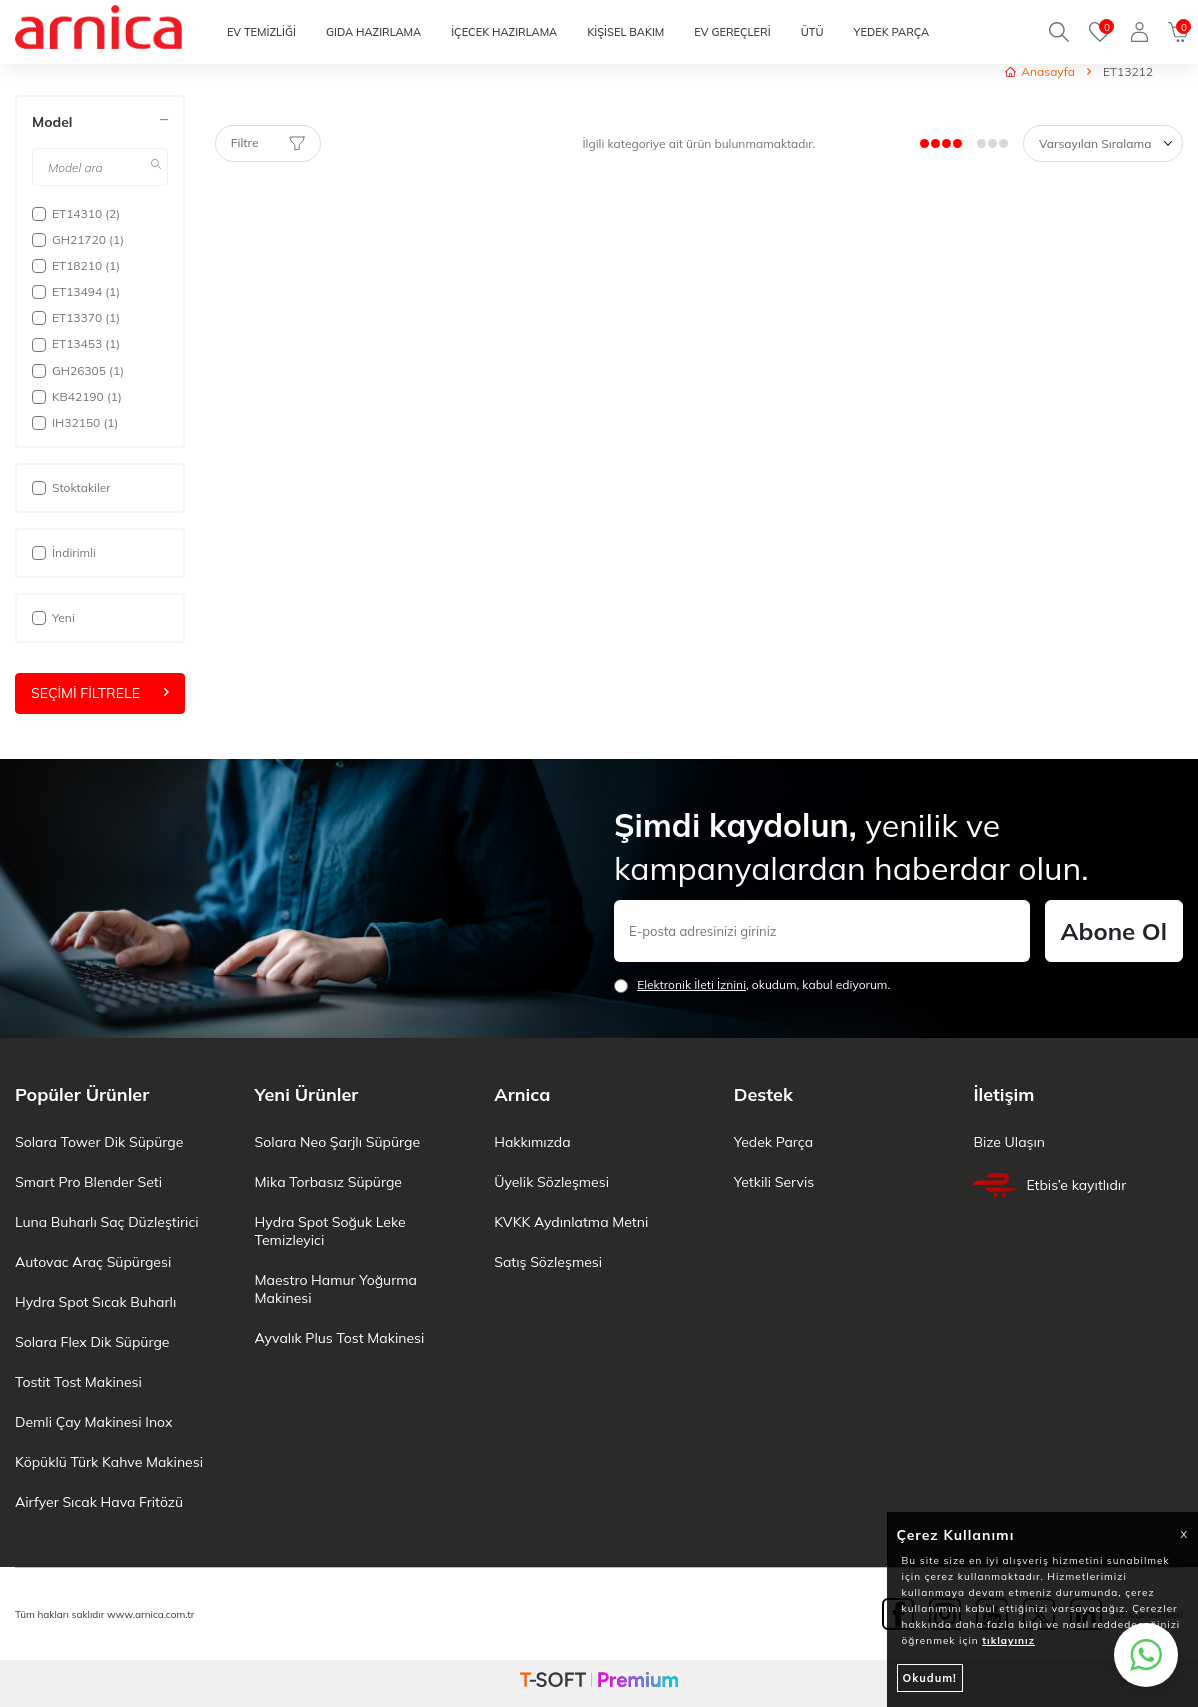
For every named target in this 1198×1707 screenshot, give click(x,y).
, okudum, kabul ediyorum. (752, 985)
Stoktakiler (71, 487)
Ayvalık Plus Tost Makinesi (340, 1338)
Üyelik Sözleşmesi (551, 1182)
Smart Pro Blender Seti (88, 1182)
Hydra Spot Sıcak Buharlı (95, 1302)
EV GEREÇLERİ (732, 32)
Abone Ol (1114, 931)
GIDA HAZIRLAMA (373, 32)
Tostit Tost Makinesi (78, 1382)
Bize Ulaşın (1009, 1142)
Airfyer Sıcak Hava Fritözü (99, 1502)
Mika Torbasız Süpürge (328, 1182)
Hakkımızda (532, 1142)
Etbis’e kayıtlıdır (1049, 1185)
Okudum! (930, 1678)
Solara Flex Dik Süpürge (92, 1342)
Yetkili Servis (774, 1182)
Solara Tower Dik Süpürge (99, 1142)
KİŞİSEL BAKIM (625, 32)
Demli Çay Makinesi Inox (93, 1422)
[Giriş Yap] (1139, 32)
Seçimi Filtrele (100, 693)
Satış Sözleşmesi (548, 1262)
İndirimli (64, 552)
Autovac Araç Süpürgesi (93, 1262)
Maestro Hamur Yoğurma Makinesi (336, 1289)
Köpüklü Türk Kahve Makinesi (109, 1462)
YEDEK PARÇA (891, 32)
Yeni (53, 617)
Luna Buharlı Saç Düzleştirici (107, 1222)
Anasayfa (1040, 71)
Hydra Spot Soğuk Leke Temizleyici (330, 1231)
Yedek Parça (773, 1142)
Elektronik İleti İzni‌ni (691, 984)
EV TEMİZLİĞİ (261, 32)
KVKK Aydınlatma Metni (571, 1222)
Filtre (268, 143)
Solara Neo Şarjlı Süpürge (337, 1142)
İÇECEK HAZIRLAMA (504, 32)
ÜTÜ (812, 32)
